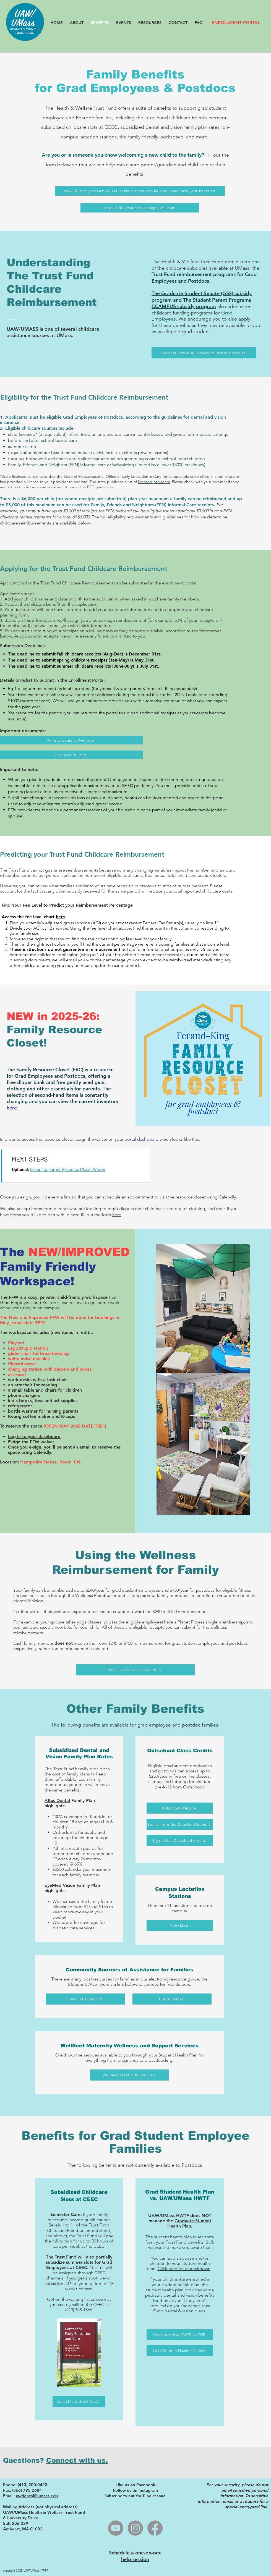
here (60, 916)
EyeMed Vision (60, 1885)
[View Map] (180, 1925)
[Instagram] (135, 2528)
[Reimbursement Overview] (71, 740)
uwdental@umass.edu (37, 2495)
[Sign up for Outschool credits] (180, 1840)
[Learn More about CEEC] (79, 2401)
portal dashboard (141, 1139)
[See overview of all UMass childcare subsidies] (204, 352)
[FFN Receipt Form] (71, 755)
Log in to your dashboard (34, 1436)
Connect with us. (77, 2460)
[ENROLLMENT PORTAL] (235, 23)
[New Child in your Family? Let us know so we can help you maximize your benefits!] (140, 191)
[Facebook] (155, 2528)
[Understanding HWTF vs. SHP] (180, 2334)
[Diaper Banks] (172, 1999)
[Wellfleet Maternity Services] (129, 2075)
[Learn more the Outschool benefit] (180, 1824)
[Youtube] (115, 2528)
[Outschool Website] (180, 1808)
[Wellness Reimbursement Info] (135, 1669)
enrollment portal (179, 583)
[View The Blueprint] (85, 1999)
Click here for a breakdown (184, 2268)
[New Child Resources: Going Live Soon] (139, 208)
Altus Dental (57, 1800)
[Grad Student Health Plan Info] (180, 2350)
